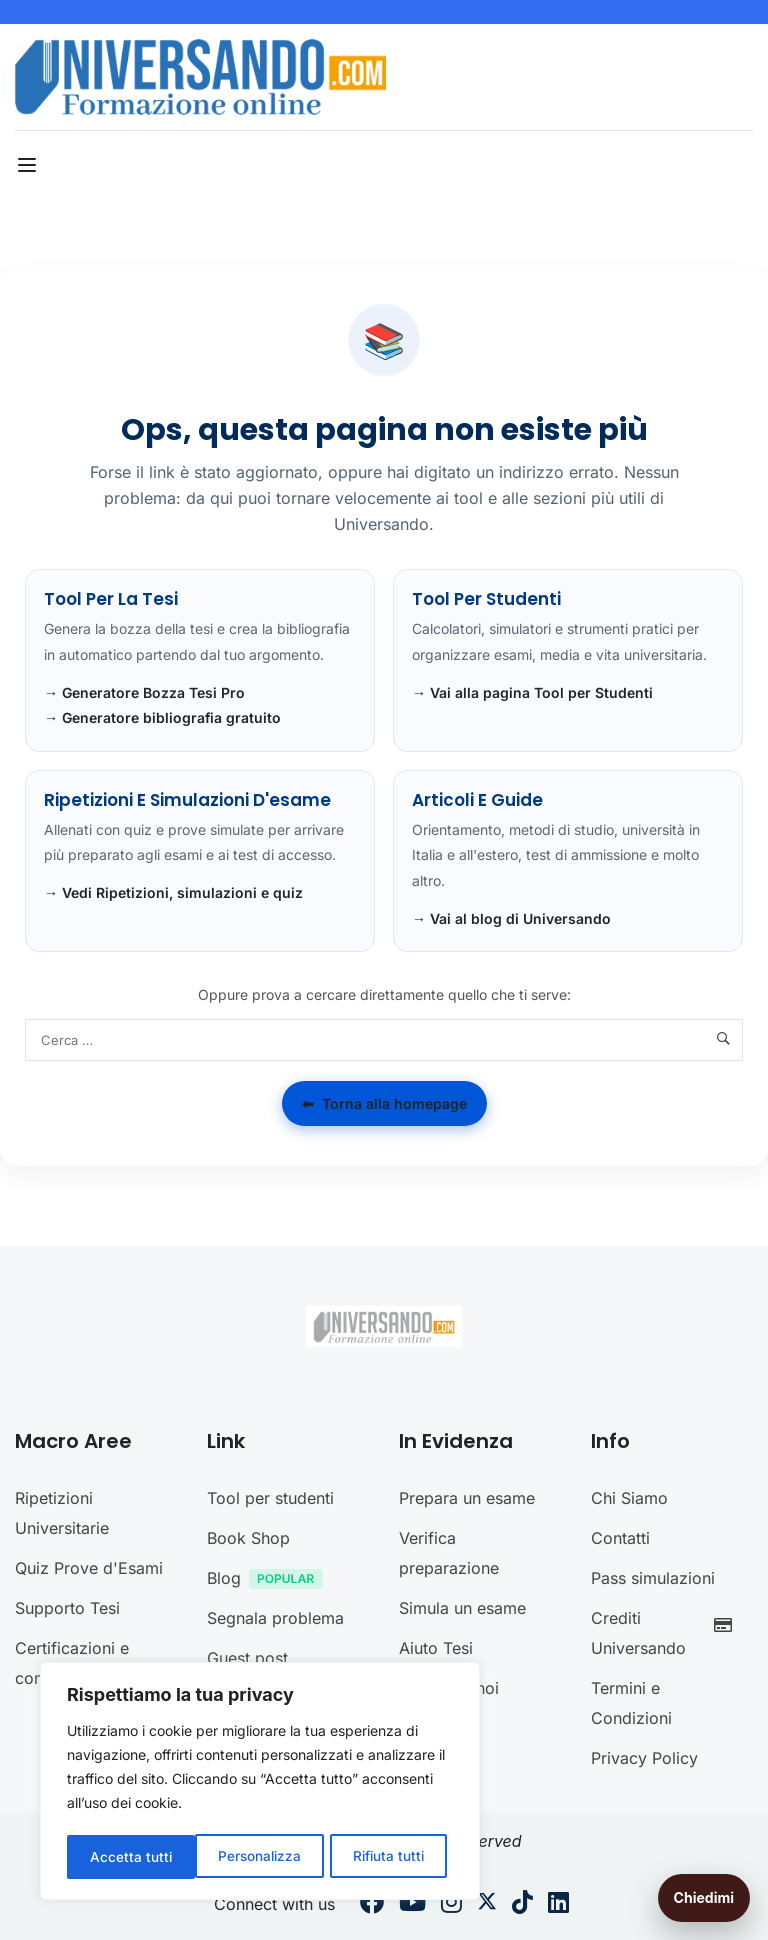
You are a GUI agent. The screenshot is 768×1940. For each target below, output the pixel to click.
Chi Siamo (629, 1498)
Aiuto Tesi (436, 1648)
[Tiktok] (522, 1905)
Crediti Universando (667, 1633)
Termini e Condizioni (631, 1703)
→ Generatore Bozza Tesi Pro (144, 692)
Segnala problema (275, 1618)
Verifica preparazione (449, 1553)
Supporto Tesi (67, 1608)
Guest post (247, 1658)
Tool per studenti (270, 1498)
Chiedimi (704, 1897)
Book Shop (248, 1538)
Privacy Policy (644, 1758)
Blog (270, 1580)
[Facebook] (372, 1905)
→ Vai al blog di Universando (511, 918)
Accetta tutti (390, 1856)
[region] (260, 1783)
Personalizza (131, 1856)
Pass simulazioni (653, 1578)
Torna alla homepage (384, 1104)
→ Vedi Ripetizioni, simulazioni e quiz (173, 892)
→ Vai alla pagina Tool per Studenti (532, 692)
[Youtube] (412, 1905)
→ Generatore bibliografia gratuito (162, 717)
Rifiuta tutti (261, 1856)
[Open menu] (29, 165)
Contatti (620, 1538)
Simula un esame (462, 1608)
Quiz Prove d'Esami (89, 1568)
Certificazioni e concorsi (72, 1663)
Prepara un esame (467, 1498)
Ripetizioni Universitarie (62, 1513)
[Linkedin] (558, 1905)
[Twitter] (487, 1905)
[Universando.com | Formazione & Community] (200, 76)
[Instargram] (451, 1905)
